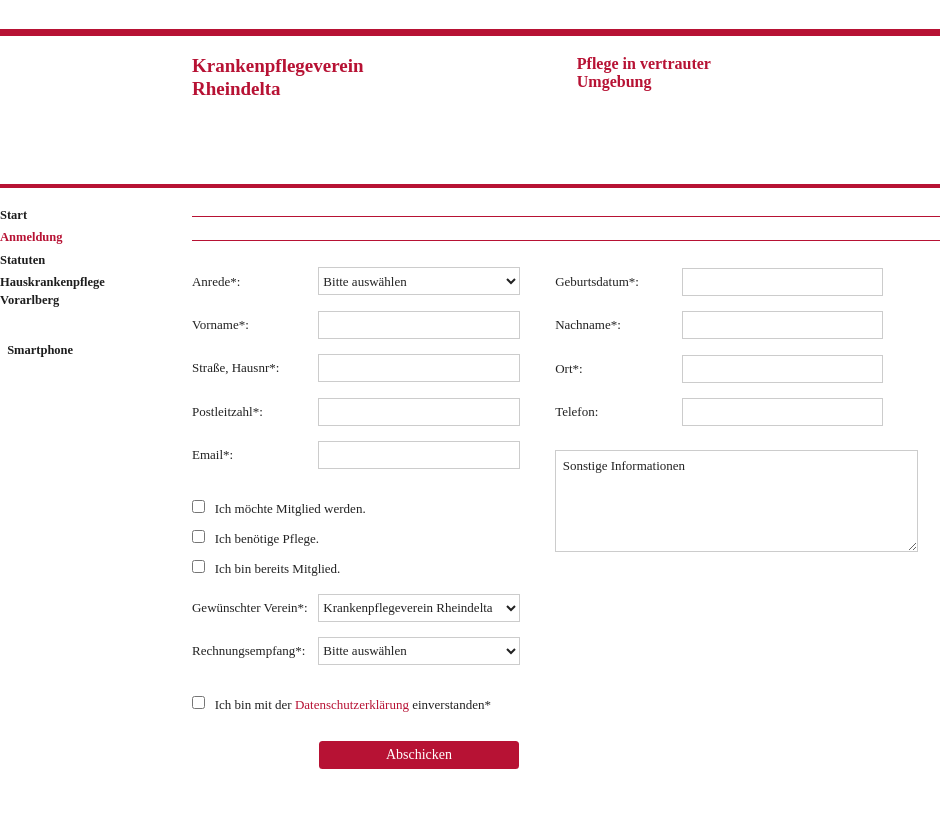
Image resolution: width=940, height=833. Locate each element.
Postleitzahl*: (227, 411)
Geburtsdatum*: (597, 281)
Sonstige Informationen (736, 501)
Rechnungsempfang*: (248, 650)
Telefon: (576, 411)
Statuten (22, 260)
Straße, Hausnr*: (235, 367)
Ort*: (568, 368)
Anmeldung (31, 237)
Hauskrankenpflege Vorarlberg (52, 291)
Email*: (212, 454)
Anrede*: (216, 281)
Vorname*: (220, 324)
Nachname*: (588, 324)
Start (13, 215)
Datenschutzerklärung (352, 704)
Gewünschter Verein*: (250, 607)
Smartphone (38, 350)
